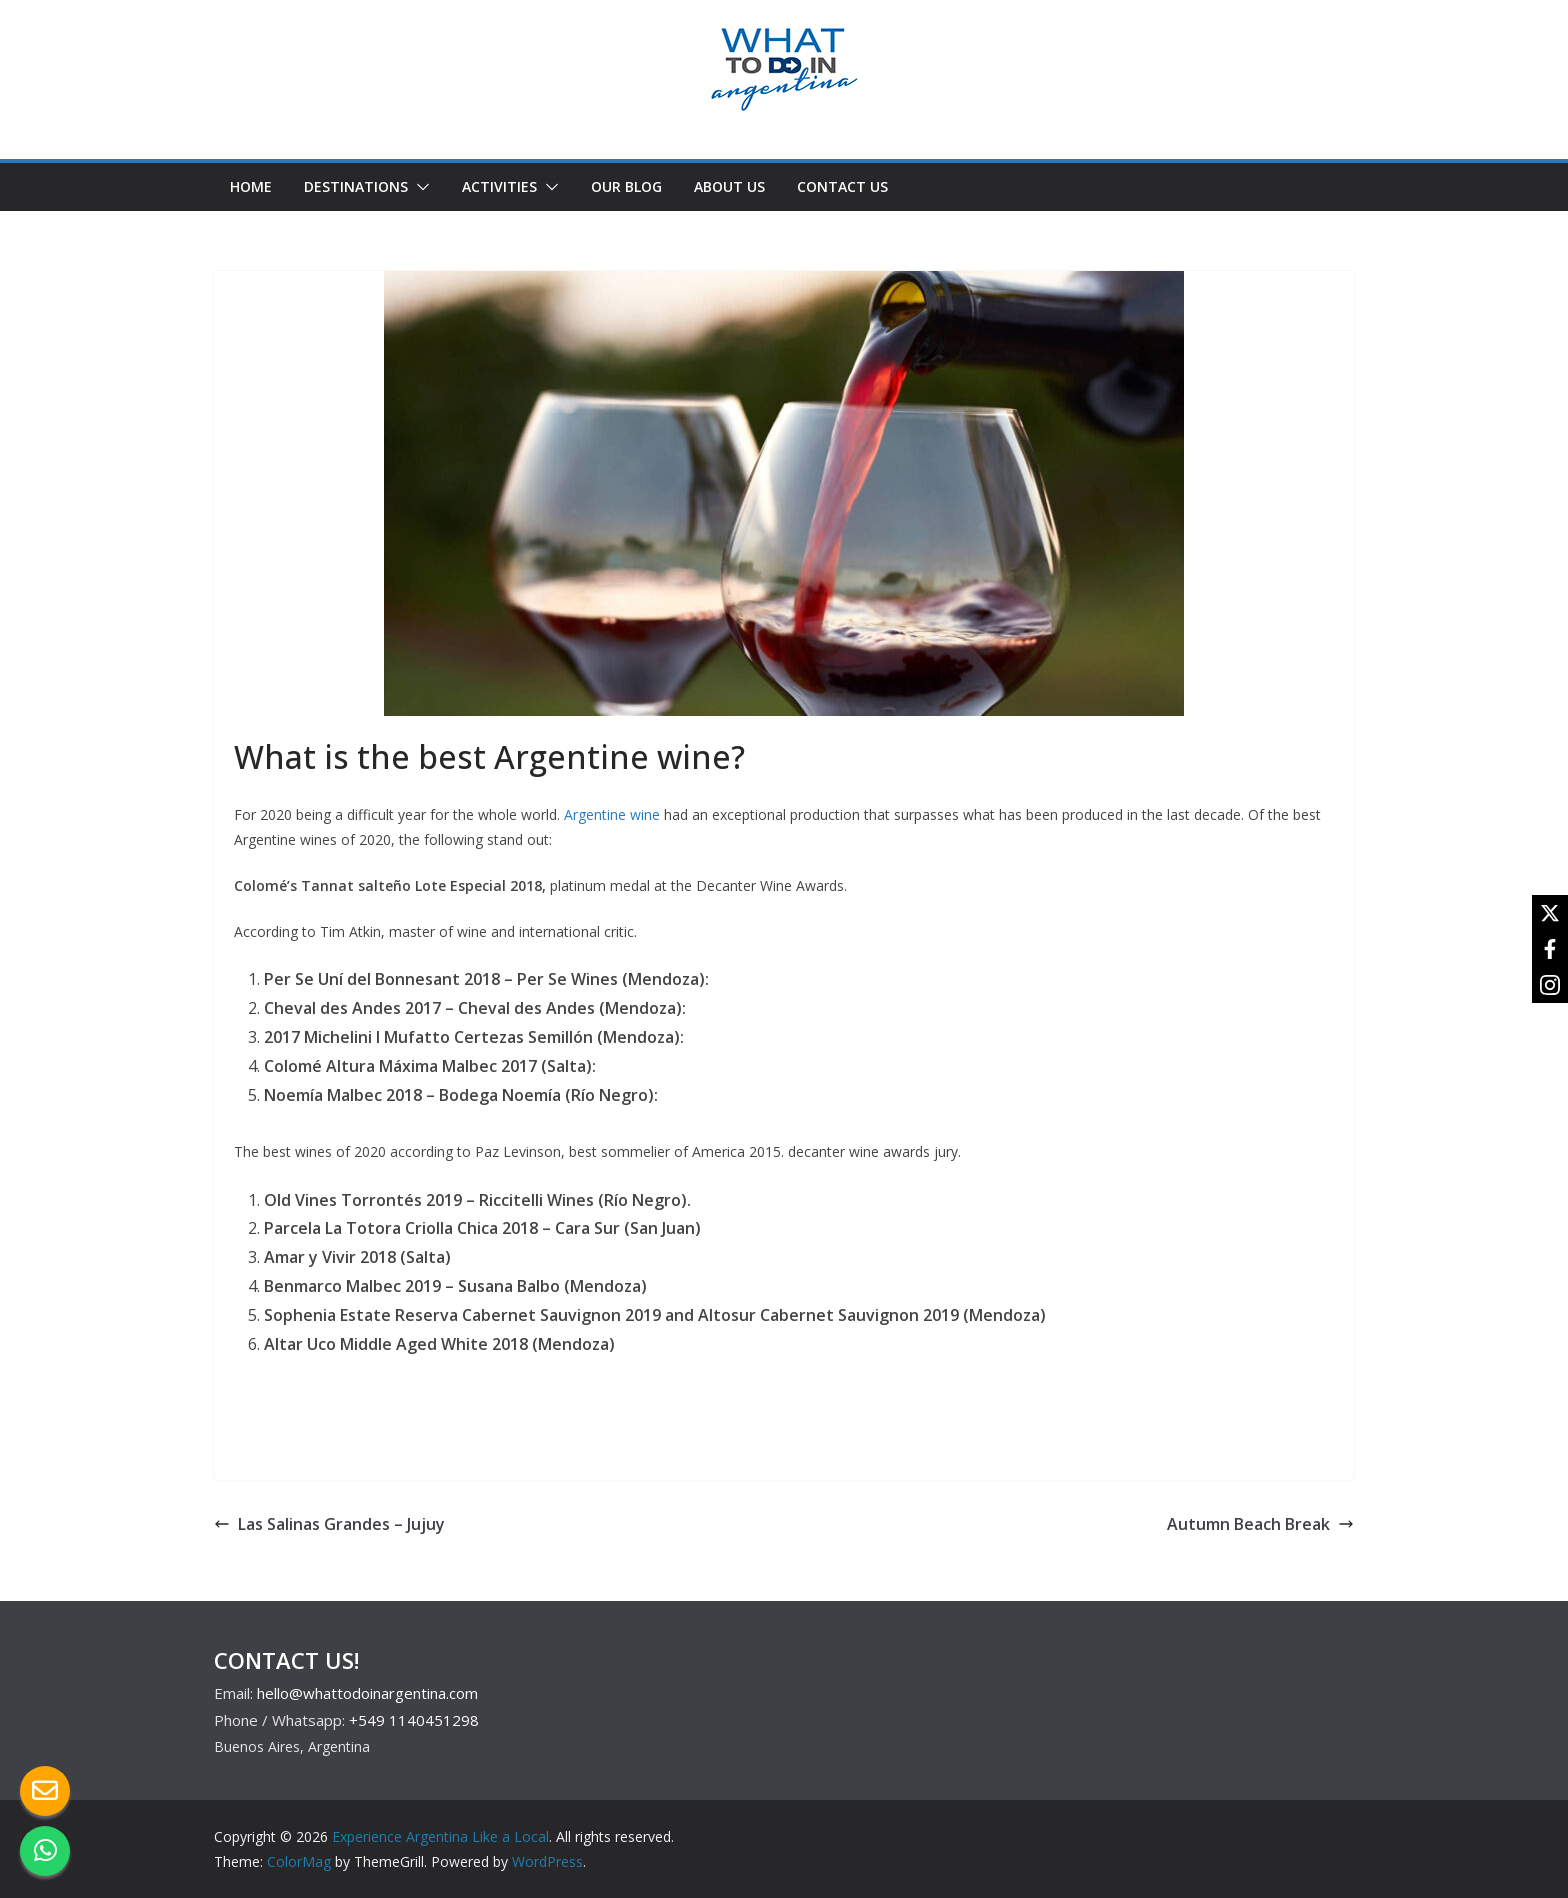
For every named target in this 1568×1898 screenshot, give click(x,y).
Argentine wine (612, 814)
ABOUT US (729, 186)
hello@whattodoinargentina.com (367, 1693)
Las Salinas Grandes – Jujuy (329, 1524)
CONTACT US (842, 186)
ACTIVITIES (499, 186)
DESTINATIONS (356, 186)
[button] (419, 187)
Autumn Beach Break (1260, 1524)
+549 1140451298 (414, 1720)
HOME (251, 186)
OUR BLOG (626, 186)
